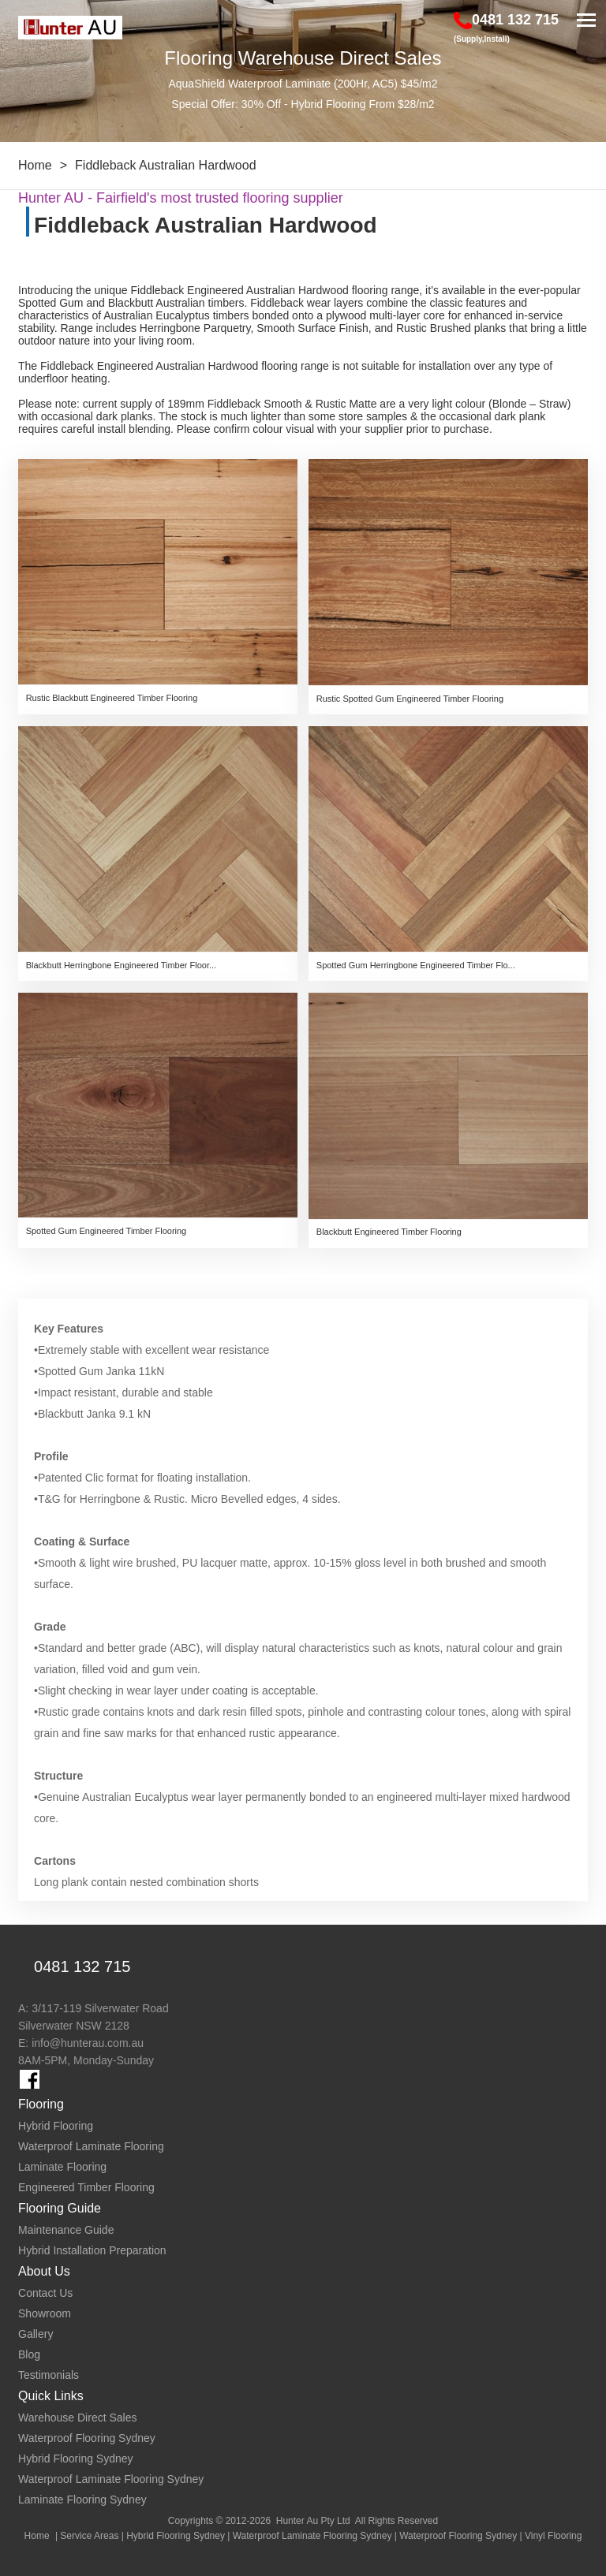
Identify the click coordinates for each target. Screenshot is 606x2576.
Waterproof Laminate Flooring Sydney (312, 2535)
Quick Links (51, 2396)
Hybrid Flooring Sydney (175, 2535)
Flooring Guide (59, 2208)
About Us (44, 2271)
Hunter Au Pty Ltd (313, 2520)
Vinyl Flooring (553, 2535)
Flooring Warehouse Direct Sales (302, 58)
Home (35, 165)
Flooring (41, 2104)
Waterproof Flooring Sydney (458, 2535)
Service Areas (89, 2535)
